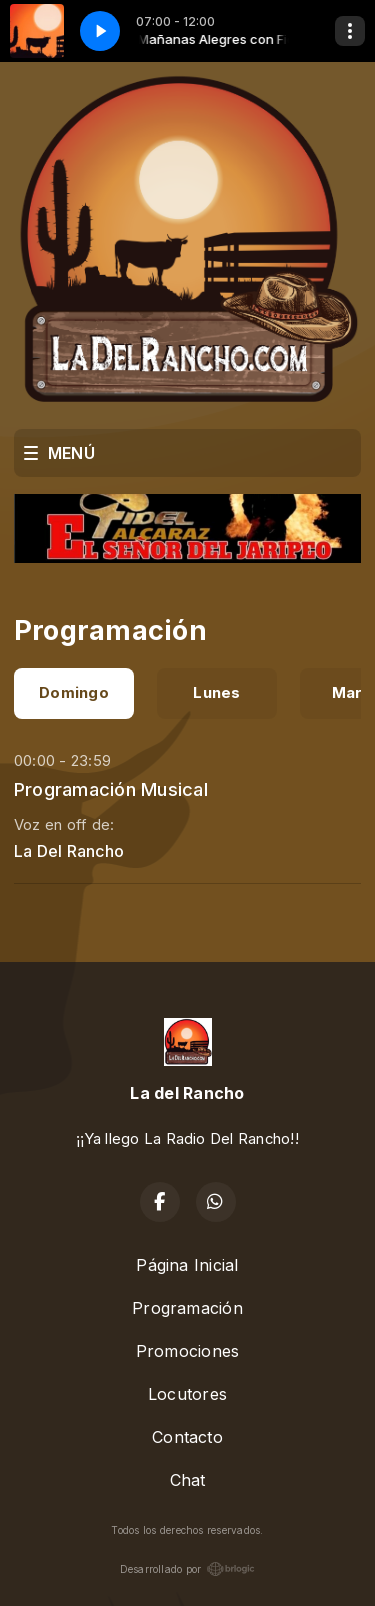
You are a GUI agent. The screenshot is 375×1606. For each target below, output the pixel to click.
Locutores (187, 1394)
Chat (188, 1480)
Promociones (188, 1351)
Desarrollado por (188, 1569)
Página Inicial (187, 1265)
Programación (187, 1308)
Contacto (187, 1437)
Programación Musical (111, 789)
